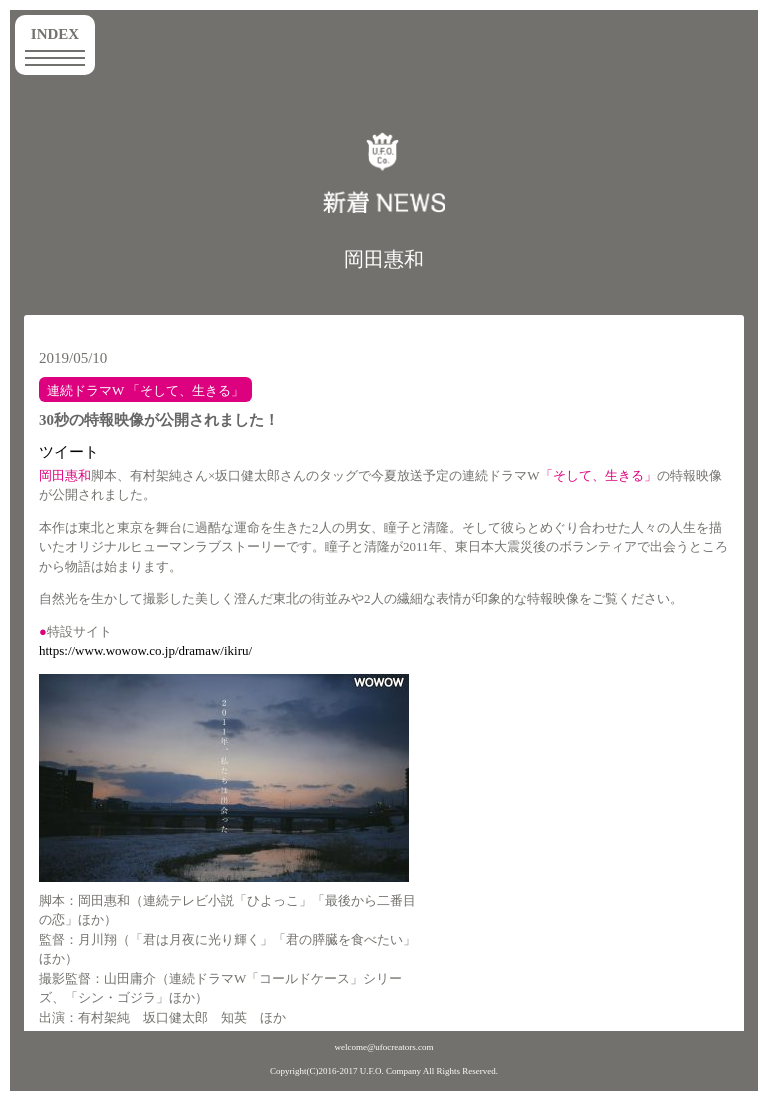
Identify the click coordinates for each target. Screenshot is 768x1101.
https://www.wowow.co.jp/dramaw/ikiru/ (145, 650)
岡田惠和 (384, 259)
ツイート (69, 452)
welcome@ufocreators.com (384, 1047)
